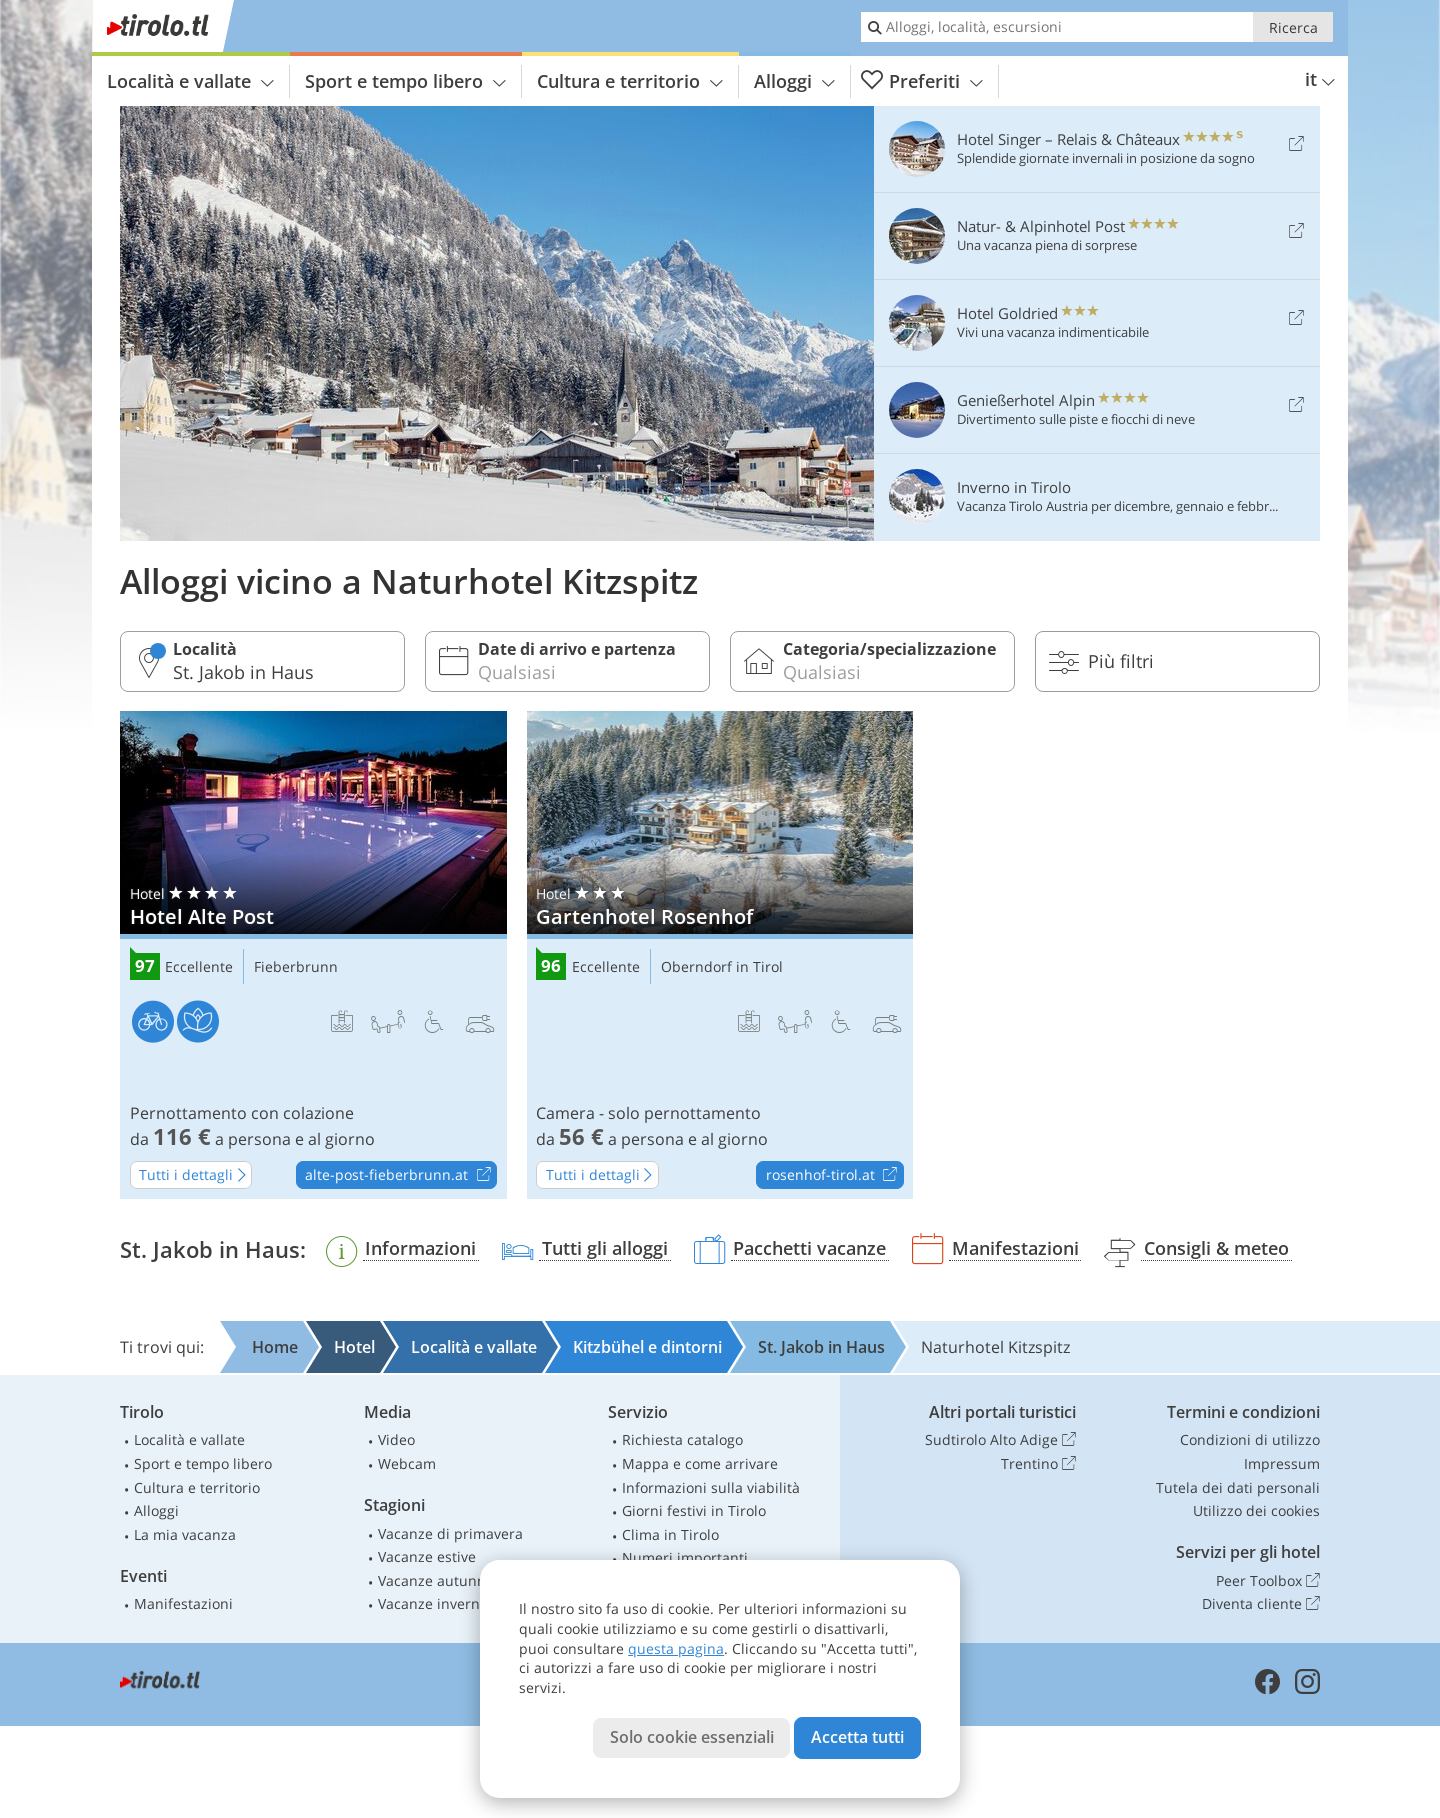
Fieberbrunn (296, 967)
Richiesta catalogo (682, 1439)
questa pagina (676, 1648)
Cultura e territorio (630, 81)
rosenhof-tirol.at (834, 1176)
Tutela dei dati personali (1238, 1487)
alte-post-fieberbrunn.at (400, 1176)
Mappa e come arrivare (700, 1463)
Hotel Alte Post (313, 955)
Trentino (1038, 1464)
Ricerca (1293, 27)
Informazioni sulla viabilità (711, 1487)
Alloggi (794, 81)
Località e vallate (190, 81)
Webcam (407, 1463)
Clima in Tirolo (670, 1534)
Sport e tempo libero (405, 81)
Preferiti (922, 81)
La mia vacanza (185, 1534)
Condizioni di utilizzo (1250, 1439)
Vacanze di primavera (450, 1533)
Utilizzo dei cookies (1256, 1510)
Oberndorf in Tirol (722, 967)
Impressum (1282, 1463)
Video (396, 1439)
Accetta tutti (857, 1737)
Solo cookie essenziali (692, 1737)
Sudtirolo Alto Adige (1000, 1440)
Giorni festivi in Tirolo (694, 1510)
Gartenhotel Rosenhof (720, 955)
